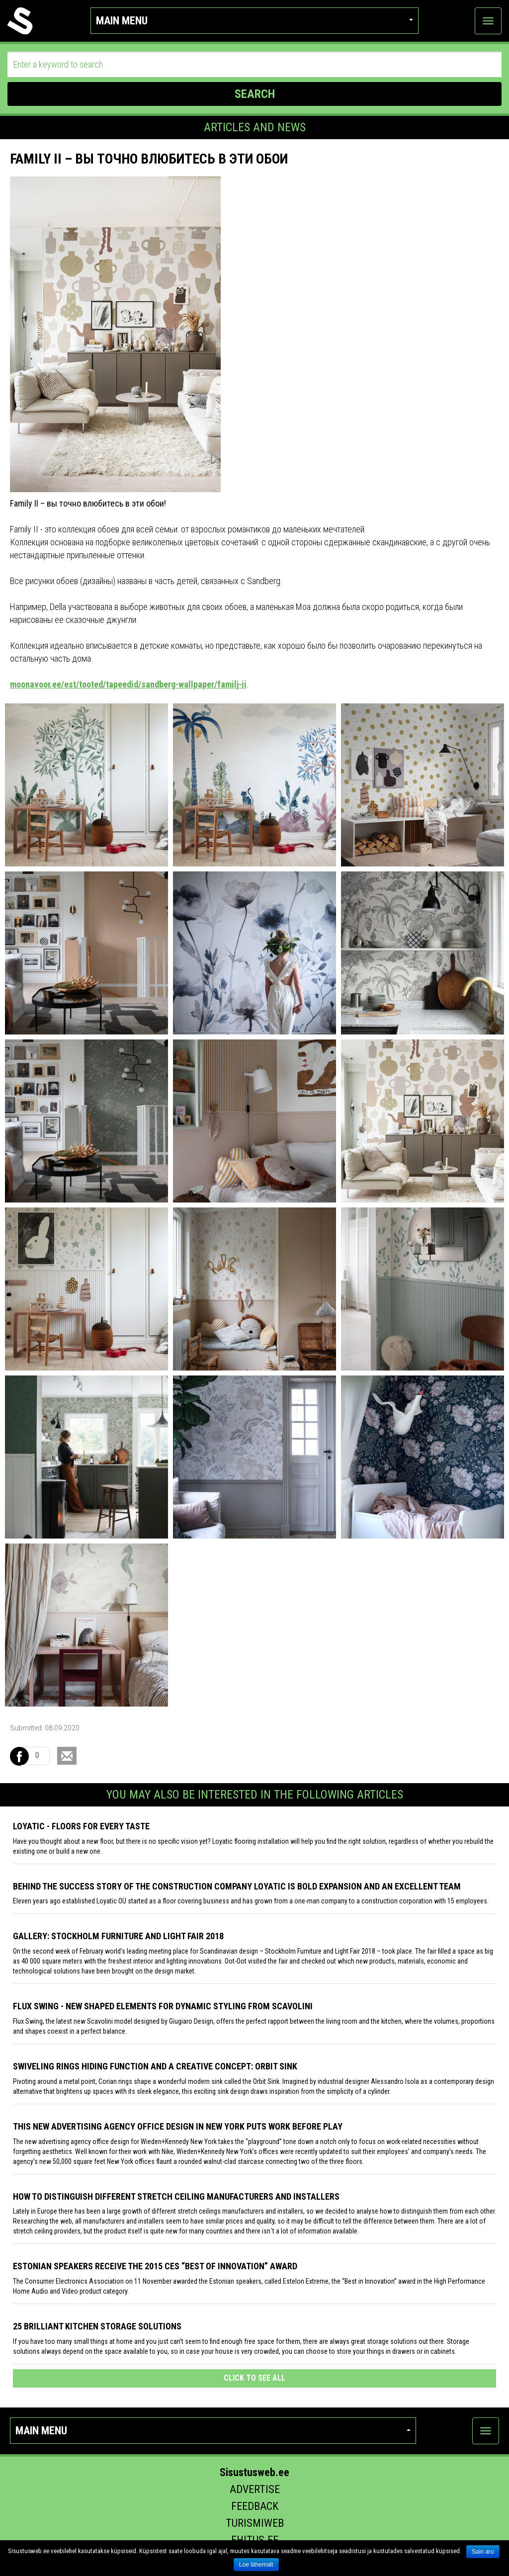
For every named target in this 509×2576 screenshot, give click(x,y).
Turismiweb (255, 2523)
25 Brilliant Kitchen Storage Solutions (97, 2326)
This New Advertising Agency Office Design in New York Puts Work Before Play (177, 2126)
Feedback (254, 2506)
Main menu (254, 20)
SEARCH (255, 94)
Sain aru (483, 2551)
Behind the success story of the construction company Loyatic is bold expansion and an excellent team (237, 1886)
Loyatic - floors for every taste (81, 1826)
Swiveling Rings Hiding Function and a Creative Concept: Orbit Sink (155, 2066)
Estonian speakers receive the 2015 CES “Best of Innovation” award (155, 2266)
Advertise (255, 2489)
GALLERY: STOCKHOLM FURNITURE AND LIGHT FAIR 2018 (118, 1936)
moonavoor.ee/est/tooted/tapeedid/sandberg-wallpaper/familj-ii (128, 684)
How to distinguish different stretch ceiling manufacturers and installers (176, 2196)
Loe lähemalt (256, 2564)
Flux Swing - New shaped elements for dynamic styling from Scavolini (163, 2006)
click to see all (254, 2378)
